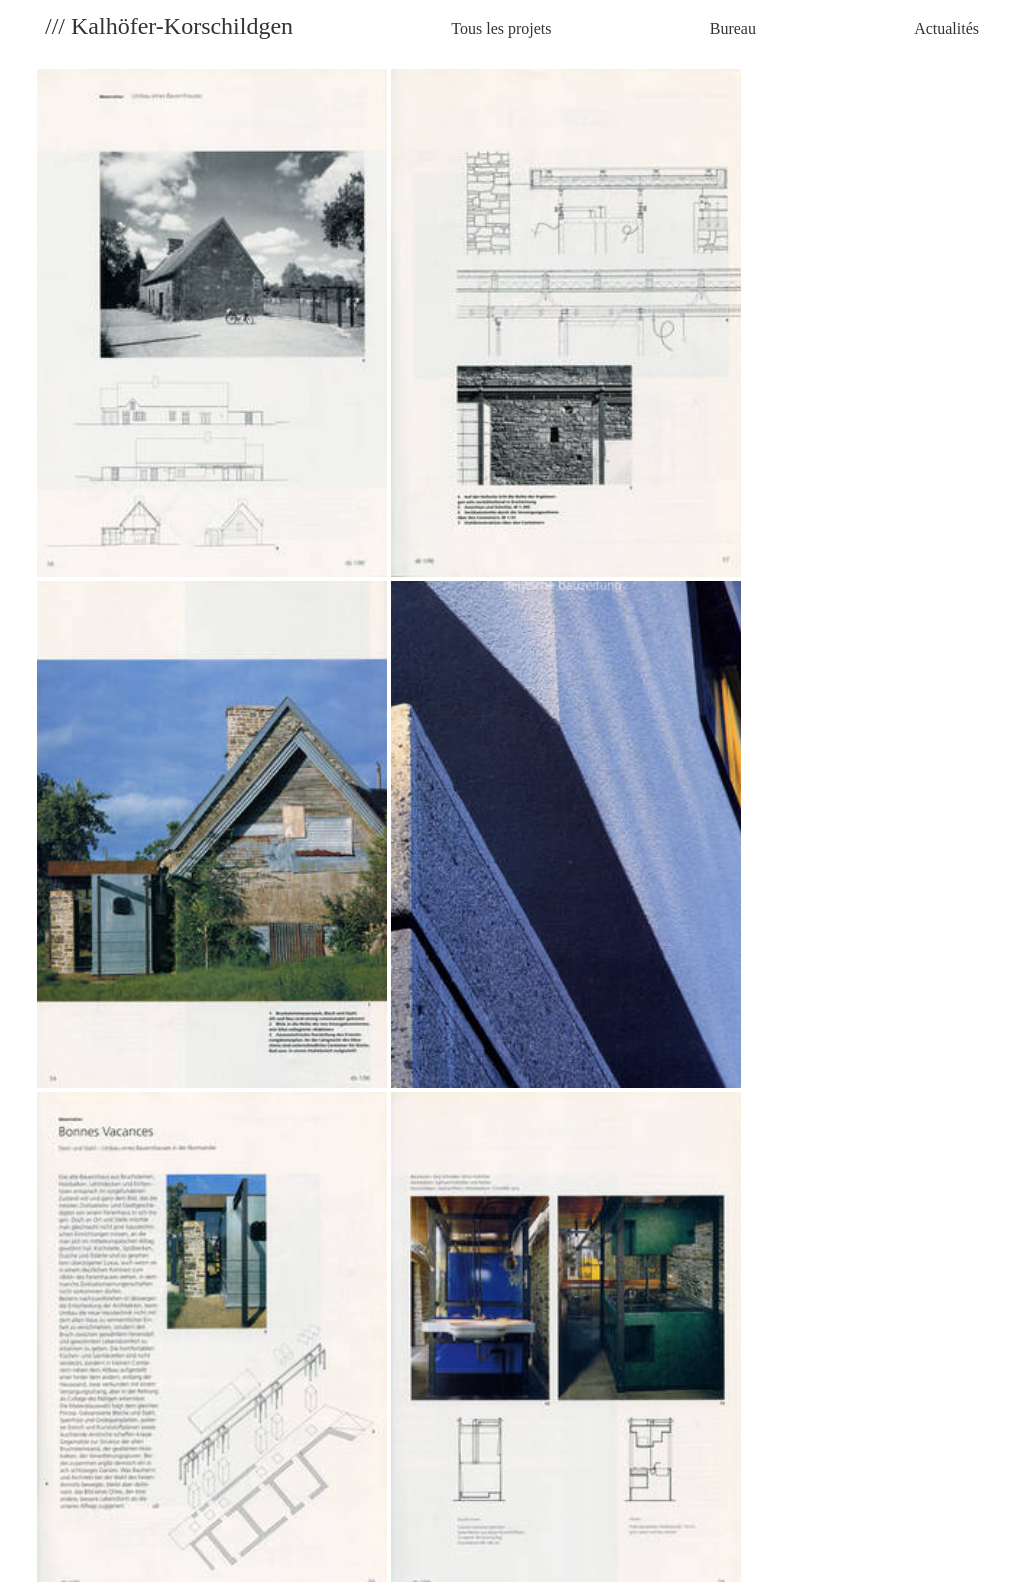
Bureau (733, 28)
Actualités (946, 28)
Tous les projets (501, 28)
